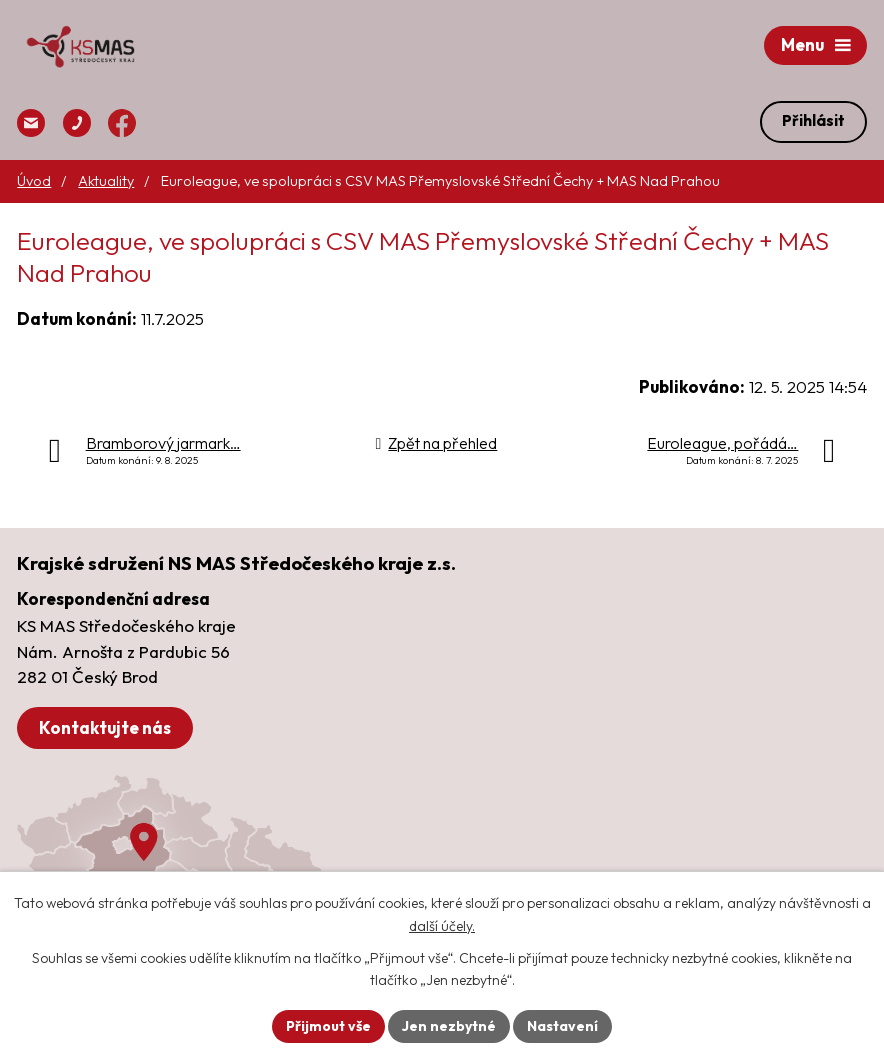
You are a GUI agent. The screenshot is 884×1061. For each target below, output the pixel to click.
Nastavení (562, 1026)
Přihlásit (813, 120)
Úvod (34, 181)
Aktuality (106, 181)
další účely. (442, 926)
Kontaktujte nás (105, 727)
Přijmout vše (328, 1026)
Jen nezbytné (449, 1026)
